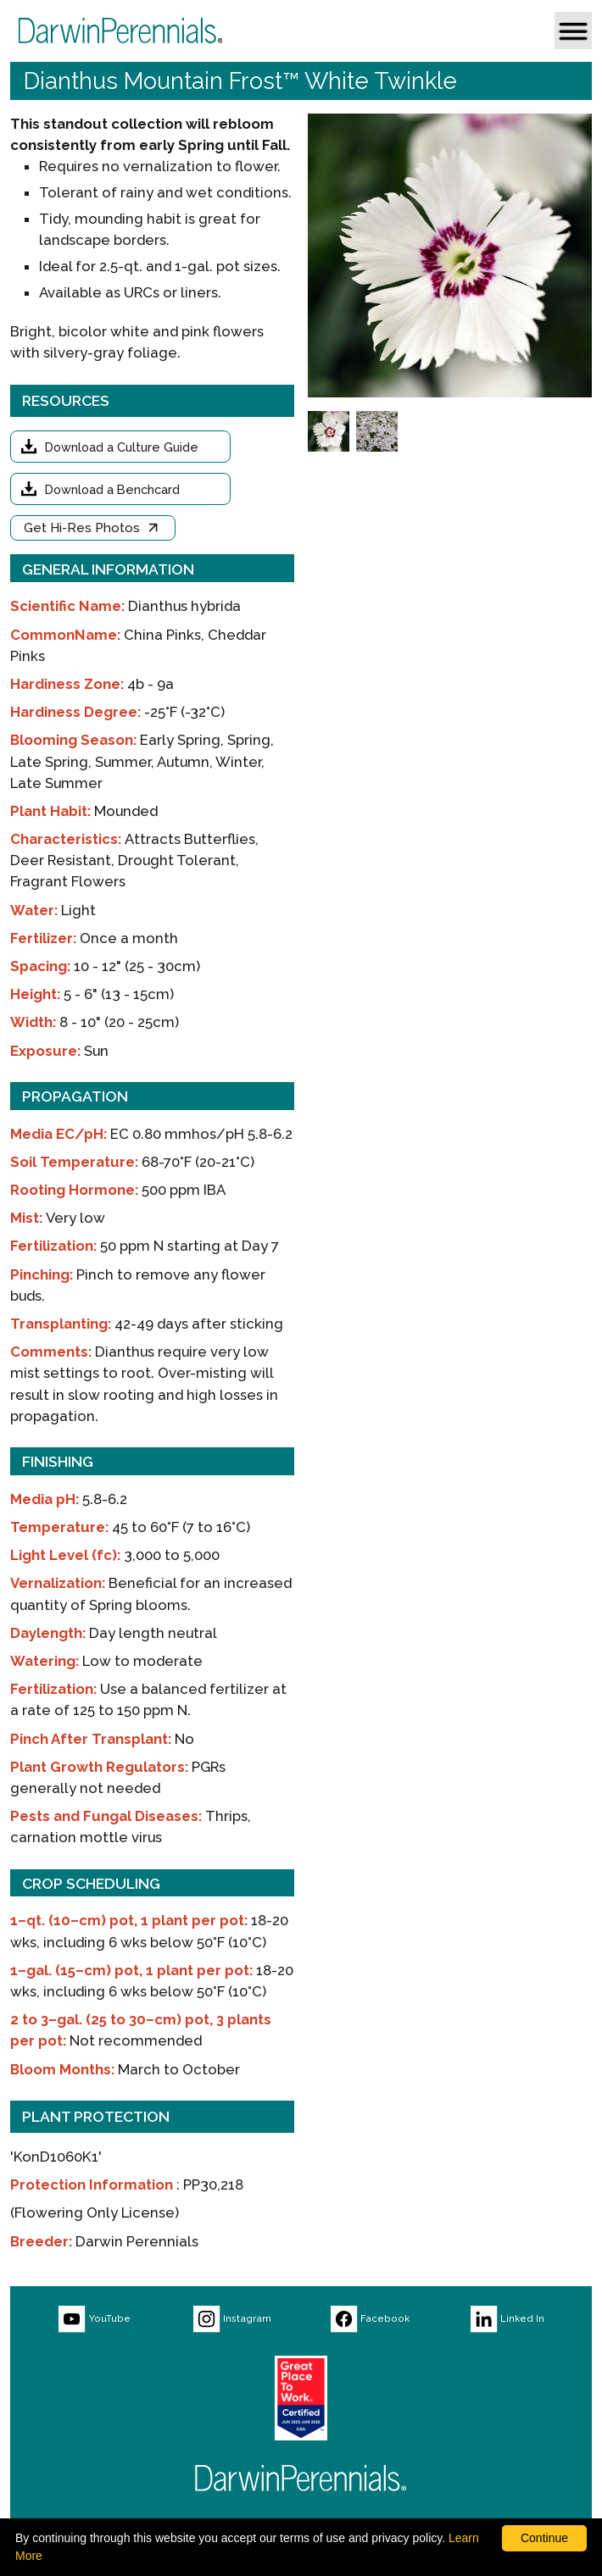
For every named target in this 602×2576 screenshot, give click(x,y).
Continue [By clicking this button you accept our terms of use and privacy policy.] (544, 2538)
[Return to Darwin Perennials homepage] (301, 2478)
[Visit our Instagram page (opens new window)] (232, 2319)
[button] (573, 30)
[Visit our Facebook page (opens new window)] (369, 2319)
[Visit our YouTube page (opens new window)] (94, 2319)
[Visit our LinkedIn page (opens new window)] (507, 2319)
